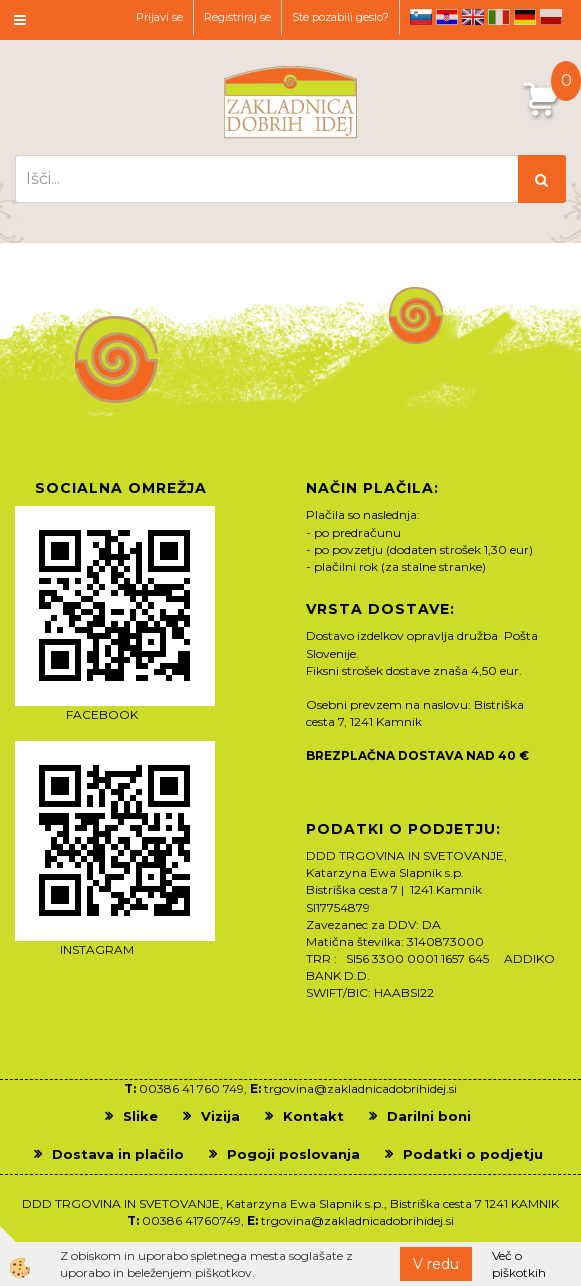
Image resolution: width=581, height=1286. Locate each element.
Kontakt (313, 1116)
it (499, 17)
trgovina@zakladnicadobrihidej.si (360, 1088)
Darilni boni (429, 1116)
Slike (140, 1116)
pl (551, 17)
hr (447, 17)
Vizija (220, 1116)
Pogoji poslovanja (293, 1154)
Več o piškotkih (519, 1264)
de (525, 17)
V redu (436, 1264)
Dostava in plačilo (118, 1154)
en (473, 17)
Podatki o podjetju (473, 1154)
